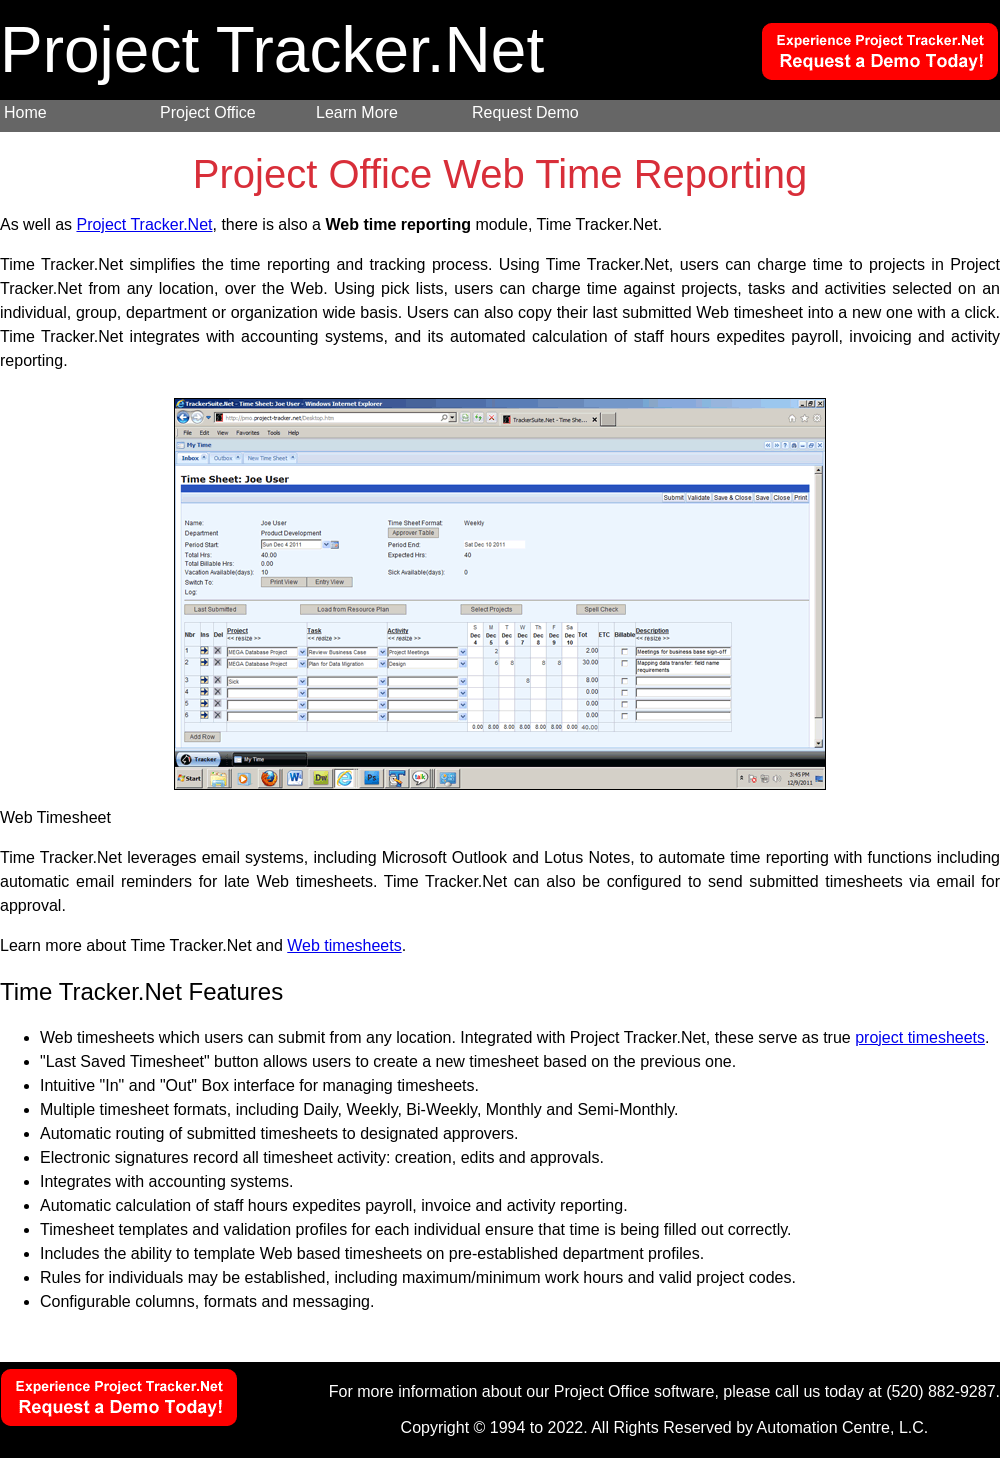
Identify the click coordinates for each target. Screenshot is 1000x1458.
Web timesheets (344, 945)
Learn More (357, 112)
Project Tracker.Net (144, 224)
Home (25, 112)
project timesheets (920, 1037)
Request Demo (525, 112)
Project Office (208, 112)
